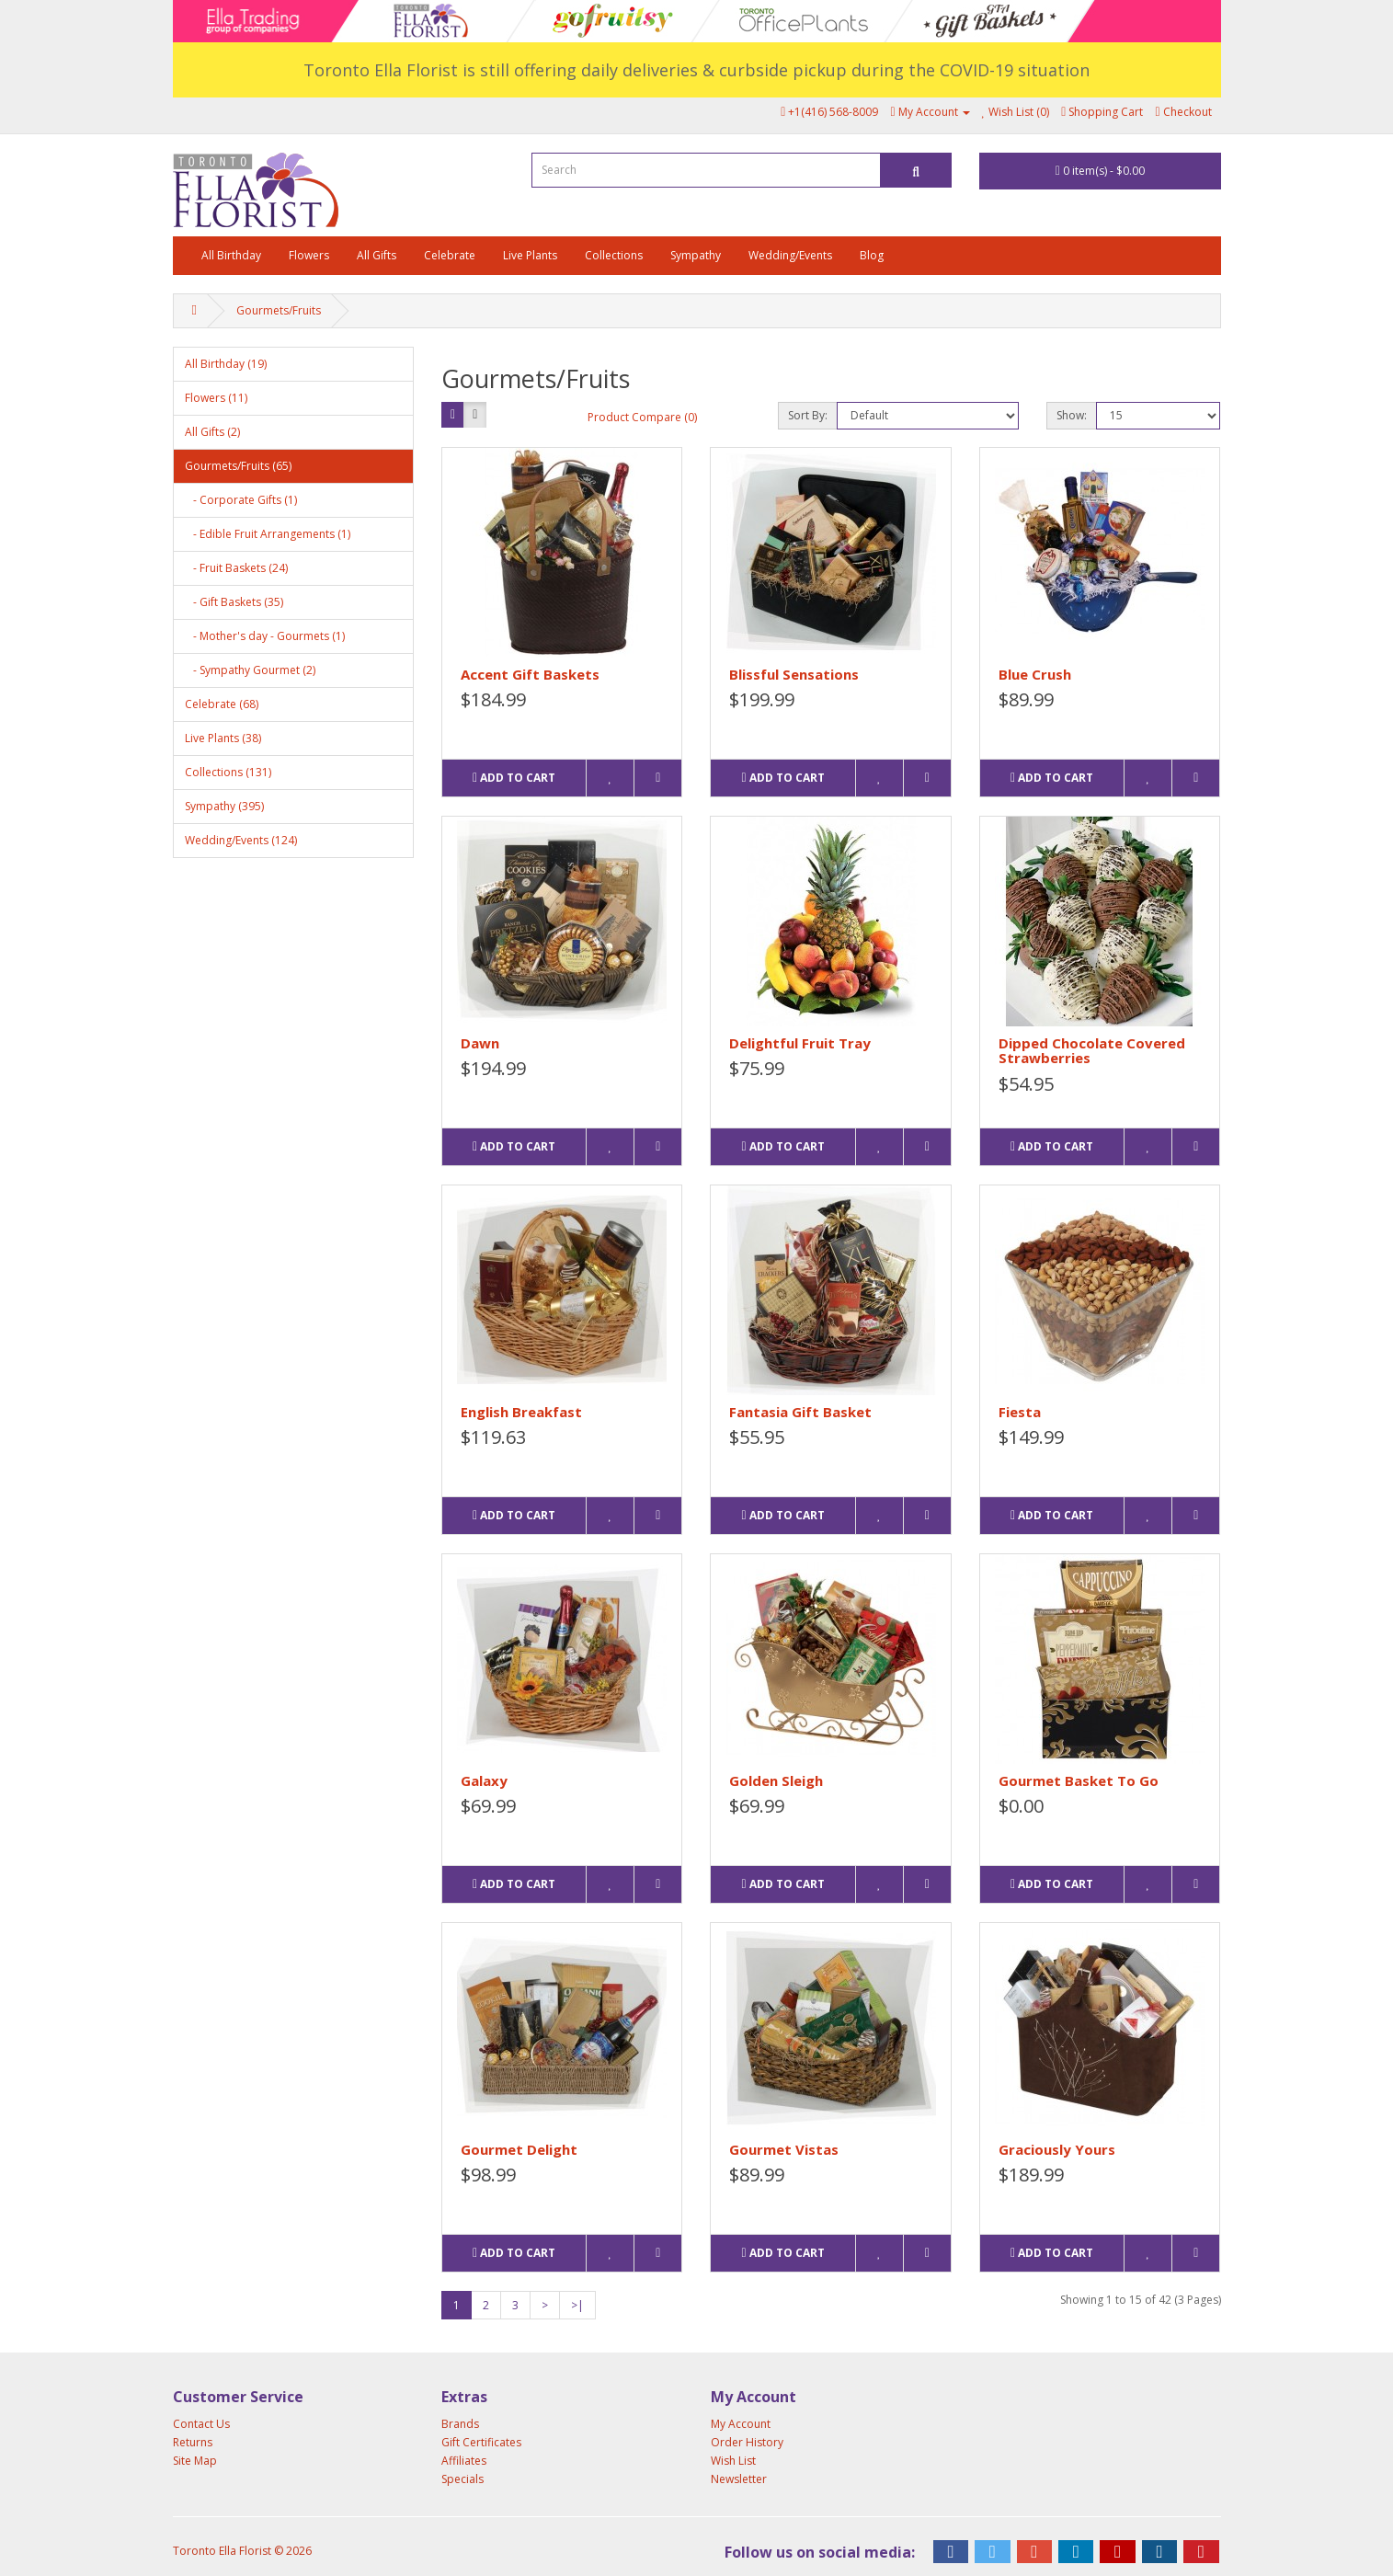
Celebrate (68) (221, 704)
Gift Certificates (481, 2442)
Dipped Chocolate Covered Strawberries (1092, 1051)
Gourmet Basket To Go (1079, 1780)
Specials (462, 2479)
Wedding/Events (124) (241, 840)
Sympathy (695, 255)
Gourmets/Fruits (278, 310)
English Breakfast (521, 1411)
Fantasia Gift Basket (800, 1411)
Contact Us (201, 2424)
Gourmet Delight (519, 2149)
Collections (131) (228, 772)
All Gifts (376, 255)
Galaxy (484, 1780)
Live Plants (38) (223, 738)
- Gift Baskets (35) (234, 602)
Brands (460, 2424)
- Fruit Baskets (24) (236, 568)
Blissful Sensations (794, 674)
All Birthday (231, 255)
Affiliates (463, 2460)
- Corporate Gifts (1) (241, 500)
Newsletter (739, 2479)
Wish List (733, 2460)
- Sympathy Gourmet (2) (250, 670)
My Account (741, 2424)
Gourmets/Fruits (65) (238, 466)
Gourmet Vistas (784, 2149)
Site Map (195, 2460)
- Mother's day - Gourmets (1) (265, 636)
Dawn (480, 1043)
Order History (747, 2442)
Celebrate (449, 255)
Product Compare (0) (642, 417)
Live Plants (530, 255)
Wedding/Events (790, 255)
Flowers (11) (216, 398)
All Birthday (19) (226, 364)
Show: (1071, 415)
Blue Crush (1035, 674)
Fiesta (1020, 1411)
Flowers (309, 255)
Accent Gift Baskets (530, 674)
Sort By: (808, 415)
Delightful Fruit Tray (800, 1043)
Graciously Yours (1057, 2149)
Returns (192, 2442)
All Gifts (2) (212, 432)
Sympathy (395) (224, 806)
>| (577, 2305)
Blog (872, 255)
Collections (614, 255)
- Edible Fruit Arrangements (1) (267, 534)
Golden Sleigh (776, 1780)
